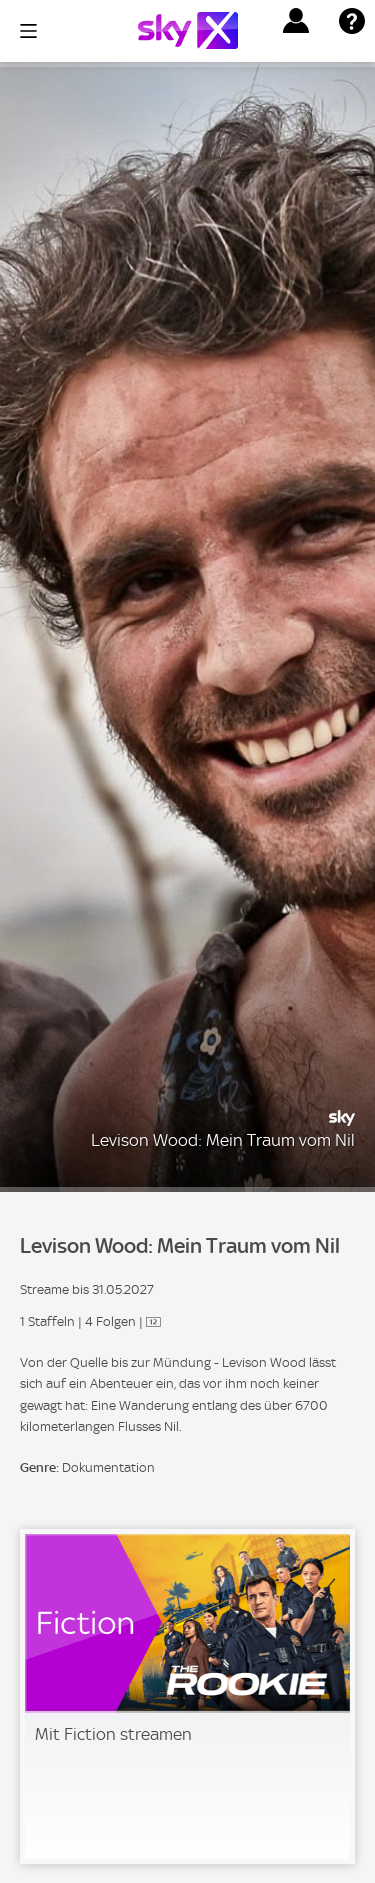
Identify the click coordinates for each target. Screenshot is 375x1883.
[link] (187, 1696)
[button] (296, 21)
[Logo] (188, 30)
